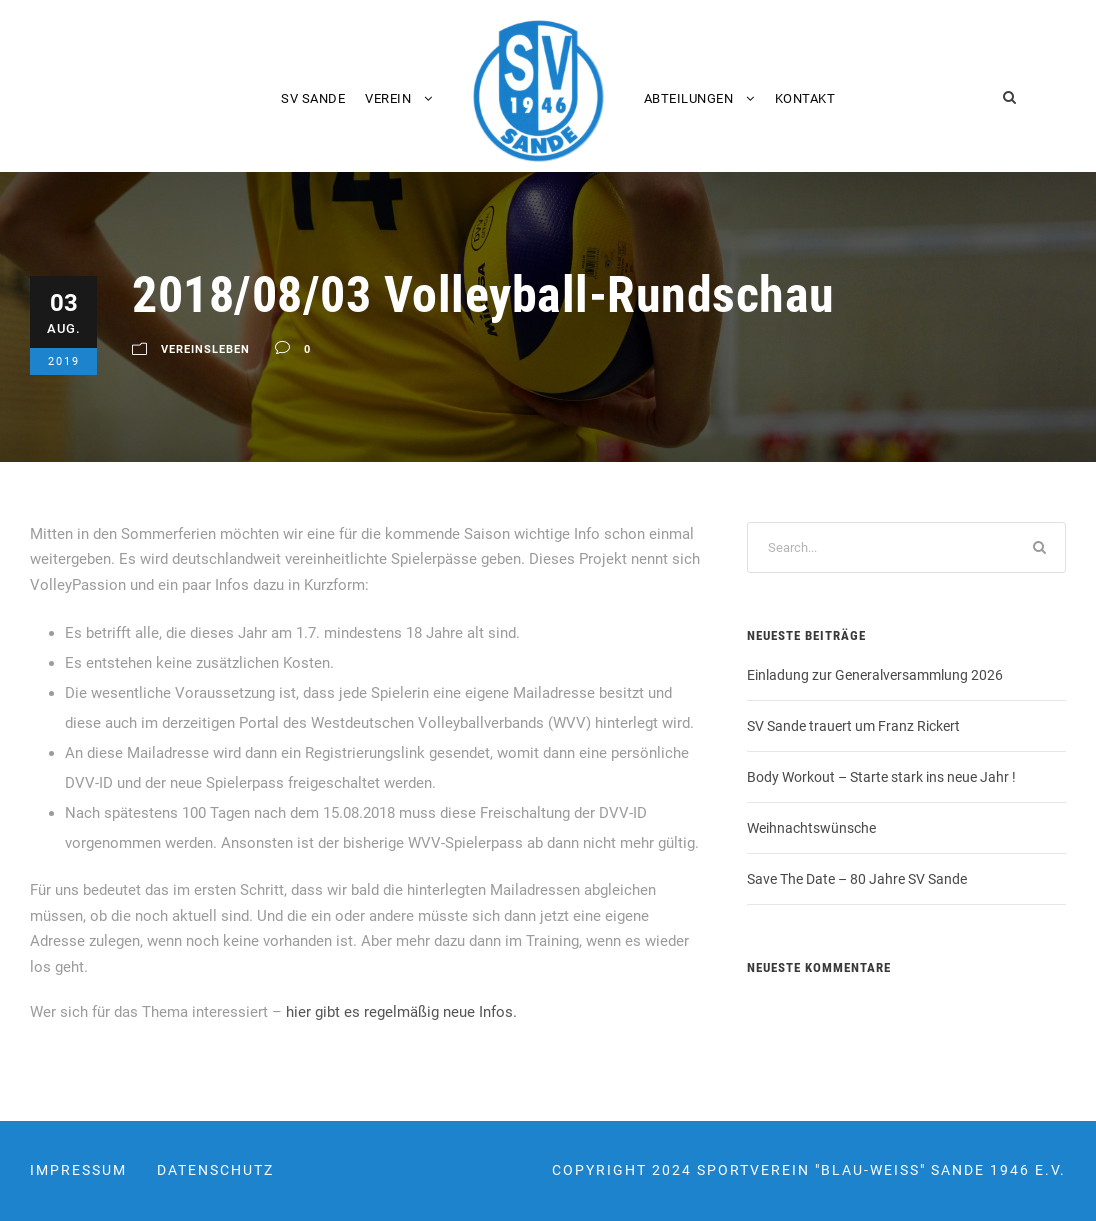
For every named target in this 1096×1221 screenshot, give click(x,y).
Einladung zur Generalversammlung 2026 (875, 675)
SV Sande (313, 98)
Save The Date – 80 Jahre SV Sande (857, 879)
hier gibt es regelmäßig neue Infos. (401, 1012)
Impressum (78, 1170)
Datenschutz (215, 1170)
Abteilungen (689, 98)
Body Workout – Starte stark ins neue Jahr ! (881, 777)
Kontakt (805, 98)
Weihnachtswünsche (811, 828)
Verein (388, 98)
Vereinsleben (205, 349)
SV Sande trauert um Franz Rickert (853, 726)
